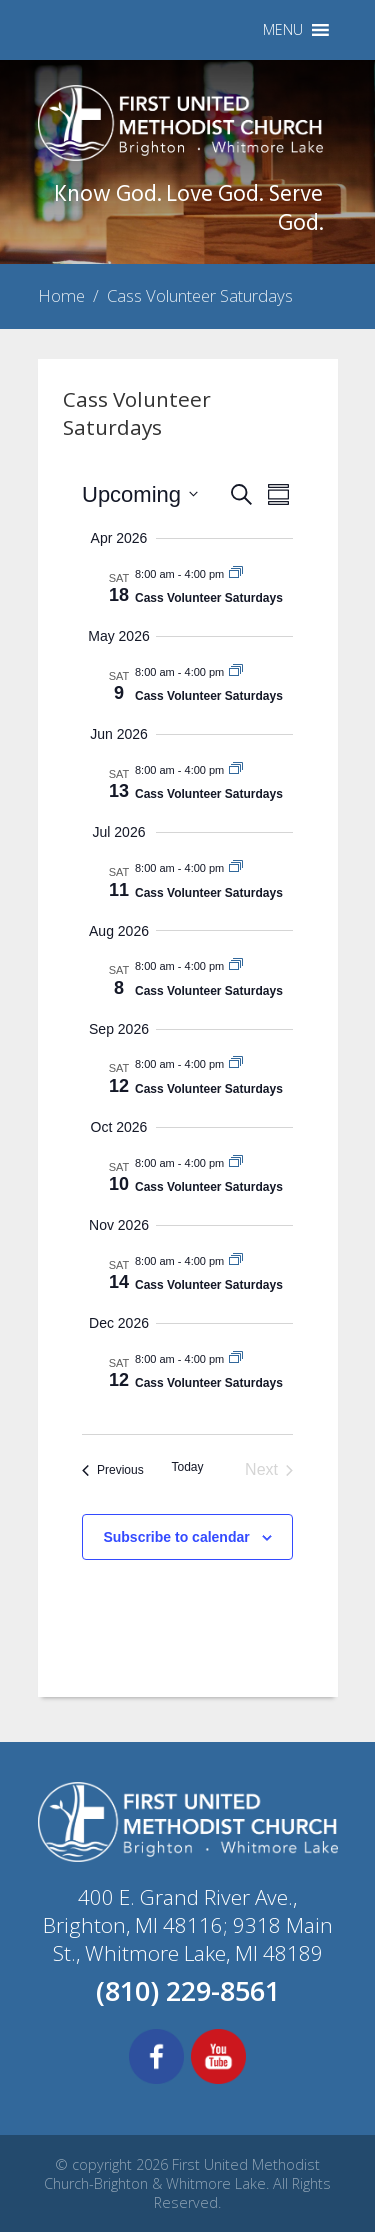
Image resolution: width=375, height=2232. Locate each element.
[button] (283, 30)
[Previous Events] (113, 1470)
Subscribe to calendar (176, 1537)
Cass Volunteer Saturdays (209, 598)
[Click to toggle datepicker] (140, 494)
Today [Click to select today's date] (187, 1467)
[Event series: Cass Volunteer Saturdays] (236, 574)
